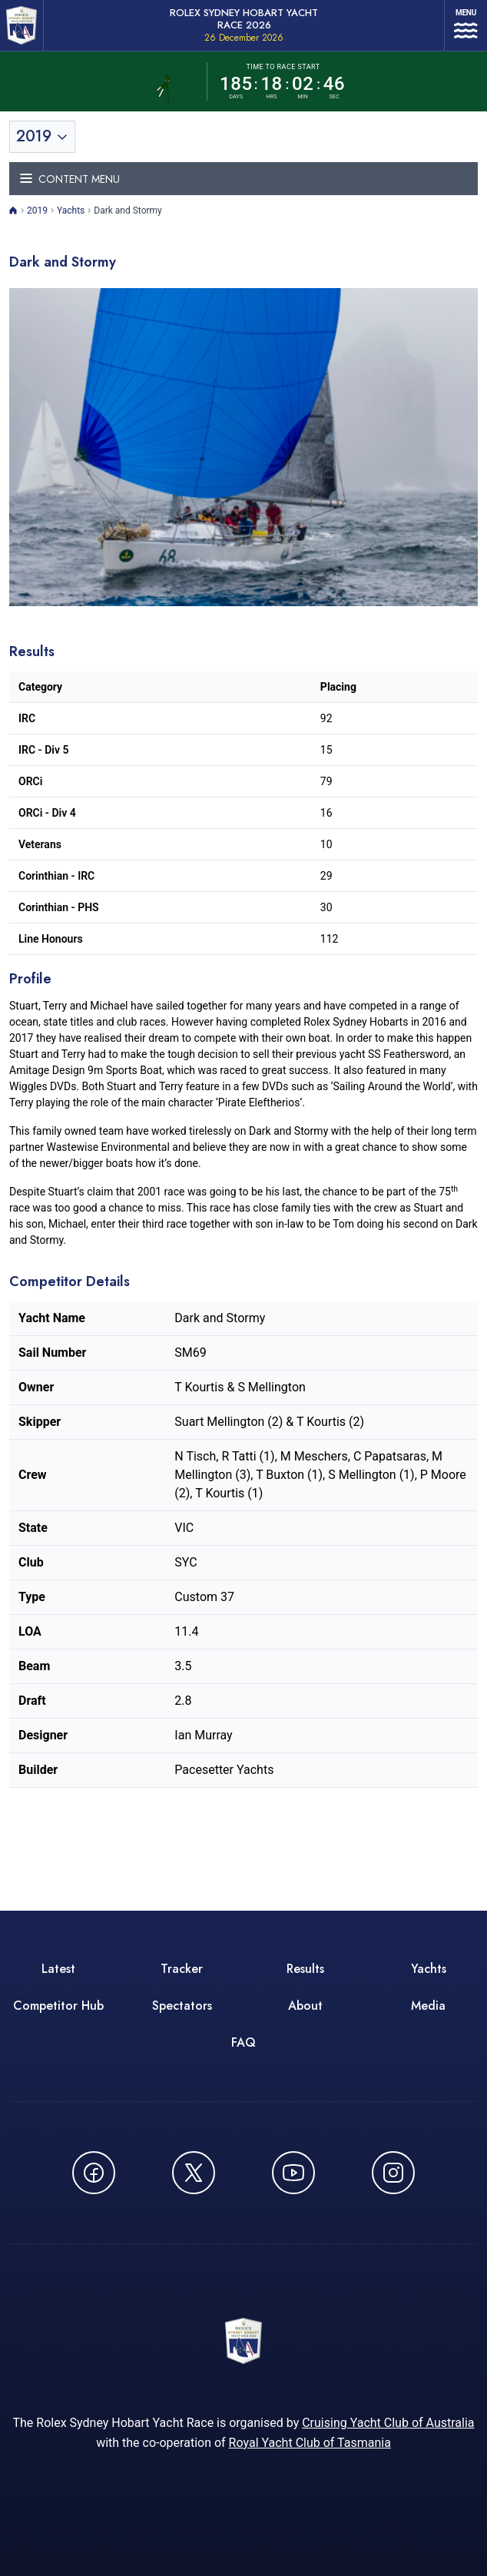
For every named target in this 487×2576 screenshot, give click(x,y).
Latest (58, 1969)
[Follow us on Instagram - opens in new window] (393, 2172)
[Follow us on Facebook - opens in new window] (93, 2172)
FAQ (243, 2042)
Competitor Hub (58, 2005)
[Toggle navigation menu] (243, 179)
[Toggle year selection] (42, 137)
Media (428, 2005)
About (305, 2005)
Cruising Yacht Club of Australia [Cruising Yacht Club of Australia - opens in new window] (388, 2422)
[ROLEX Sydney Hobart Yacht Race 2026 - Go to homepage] (21, 25)
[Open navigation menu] (466, 25)
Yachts (70, 210)
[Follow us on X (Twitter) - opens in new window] (193, 2172)
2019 (37, 210)
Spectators (182, 2005)
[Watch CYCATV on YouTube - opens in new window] (293, 2172)
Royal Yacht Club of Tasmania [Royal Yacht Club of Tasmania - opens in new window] (310, 2442)
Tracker (182, 1969)
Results (305, 1969)
